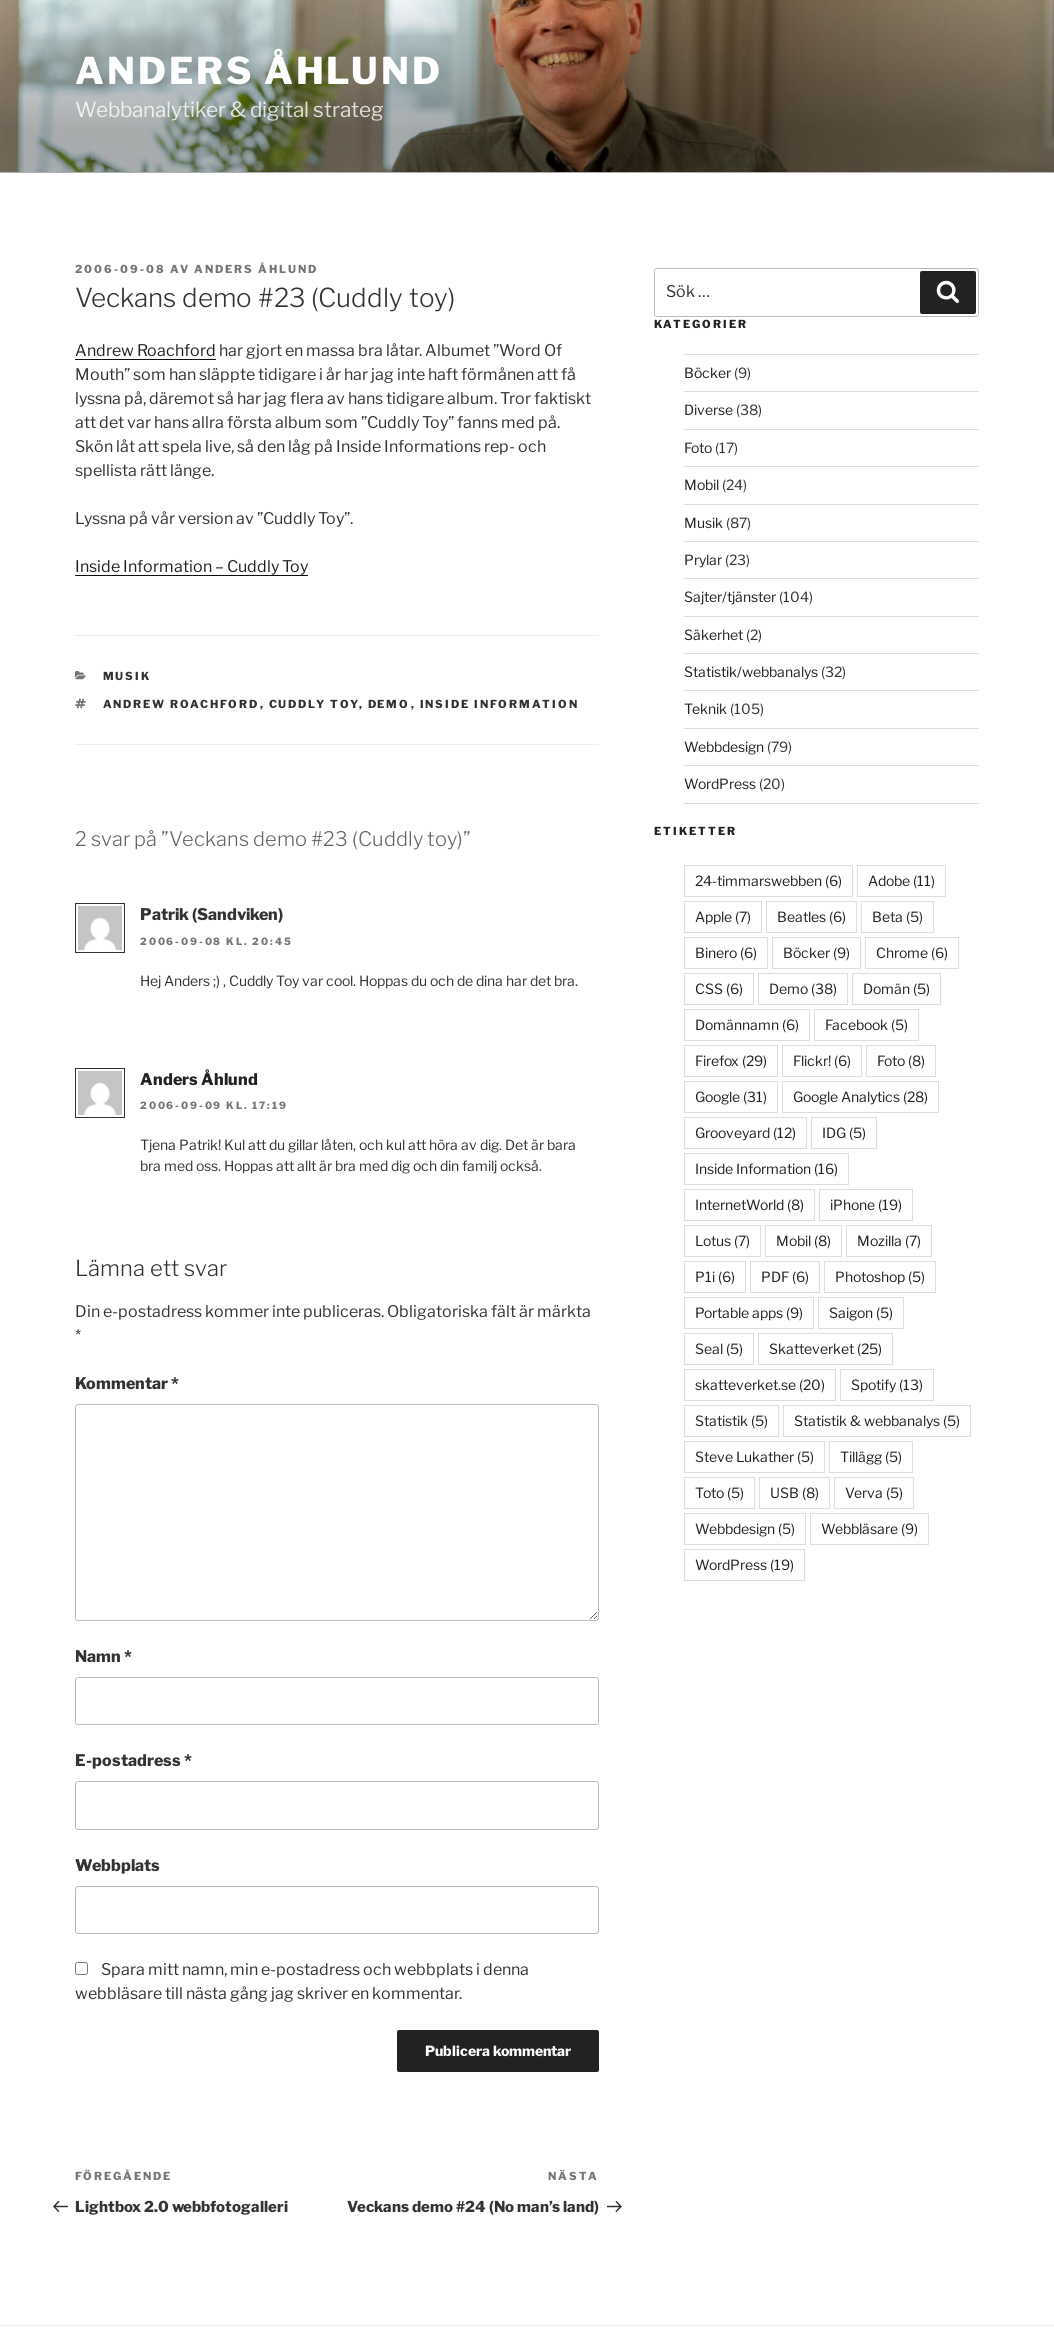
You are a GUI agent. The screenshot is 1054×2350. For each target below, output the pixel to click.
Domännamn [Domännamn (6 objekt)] (747, 1024)
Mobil (701, 484)
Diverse (708, 409)
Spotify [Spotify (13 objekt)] (887, 1384)
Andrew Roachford (145, 350)
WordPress (720, 783)
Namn (103, 1656)
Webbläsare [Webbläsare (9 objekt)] (869, 1528)
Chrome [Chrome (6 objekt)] (912, 952)
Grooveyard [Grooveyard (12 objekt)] (745, 1132)
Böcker (707, 372)
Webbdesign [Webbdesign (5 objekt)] (745, 1528)
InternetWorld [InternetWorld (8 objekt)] (749, 1204)
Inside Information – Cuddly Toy (191, 566)
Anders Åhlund (259, 70)
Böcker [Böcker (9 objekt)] (816, 952)
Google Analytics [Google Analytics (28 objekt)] (860, 1096)
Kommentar (127, 1383)
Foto (698, 447)
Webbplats (117, 1865)
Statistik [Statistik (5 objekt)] (731, 1420)
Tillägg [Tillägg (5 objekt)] (871, 1456)
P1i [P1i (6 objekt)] (715, 1276)
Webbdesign (724, 746)
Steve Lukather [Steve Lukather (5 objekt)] (754, 1456)
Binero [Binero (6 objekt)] (726, 952)
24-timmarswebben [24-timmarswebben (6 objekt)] (768, 880)
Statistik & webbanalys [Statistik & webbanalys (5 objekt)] (877, 1420)
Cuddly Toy (314, 704)
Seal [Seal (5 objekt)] (719, 1348)
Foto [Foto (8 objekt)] (901, 1060)
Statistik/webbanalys (751, 671)
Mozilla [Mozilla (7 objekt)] (889, 1240)
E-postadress (133, 1760)
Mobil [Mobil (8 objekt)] (803, 1240)
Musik (127, 676)
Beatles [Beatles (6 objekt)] (811, 916)
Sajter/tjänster (730, 596)
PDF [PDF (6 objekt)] (785, 1276)
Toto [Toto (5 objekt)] (719, 1492)
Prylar (703, 559)
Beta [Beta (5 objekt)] (897, 916)
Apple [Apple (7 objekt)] (723, 916)
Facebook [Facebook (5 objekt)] (866, 1024)
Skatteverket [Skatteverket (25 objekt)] (825, 1348)
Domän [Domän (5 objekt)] (896, 988)
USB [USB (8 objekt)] (794, 1492)
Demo (389, 704)
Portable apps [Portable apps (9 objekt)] (749, 1312)
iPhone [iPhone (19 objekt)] (866, 1204)
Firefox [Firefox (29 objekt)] (731, 1060)
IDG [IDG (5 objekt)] (844, 1132)
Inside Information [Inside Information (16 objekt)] (766, 1168)
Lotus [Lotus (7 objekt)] (722, 1240)
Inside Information (500, 704)
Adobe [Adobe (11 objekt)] (901, 880)
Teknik (705, 708)
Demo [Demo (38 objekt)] (803, 988)
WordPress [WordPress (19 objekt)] (744, 1564)
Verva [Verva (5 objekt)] (874, 1492)
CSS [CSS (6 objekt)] (719, 988)
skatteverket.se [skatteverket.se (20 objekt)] (760, 1384)
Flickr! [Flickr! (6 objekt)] (822, 1060)
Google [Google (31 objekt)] (731, 1096)
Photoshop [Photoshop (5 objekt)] (880, 1276)
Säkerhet (713, 634)
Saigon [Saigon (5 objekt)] (861, 1312)
